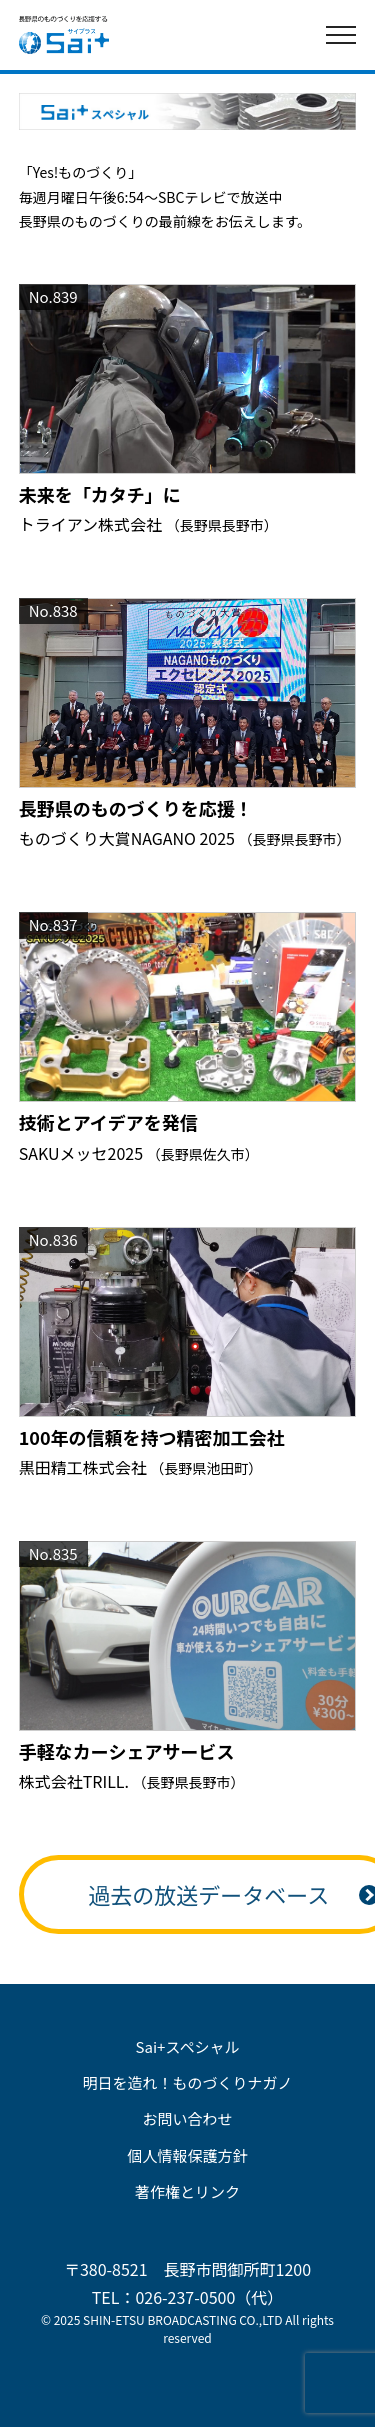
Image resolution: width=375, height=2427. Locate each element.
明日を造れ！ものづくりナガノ (187, 2082)
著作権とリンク (187, 2191)
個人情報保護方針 (187, 2155)
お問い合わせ (187, 2118)
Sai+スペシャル (188, 2046)
